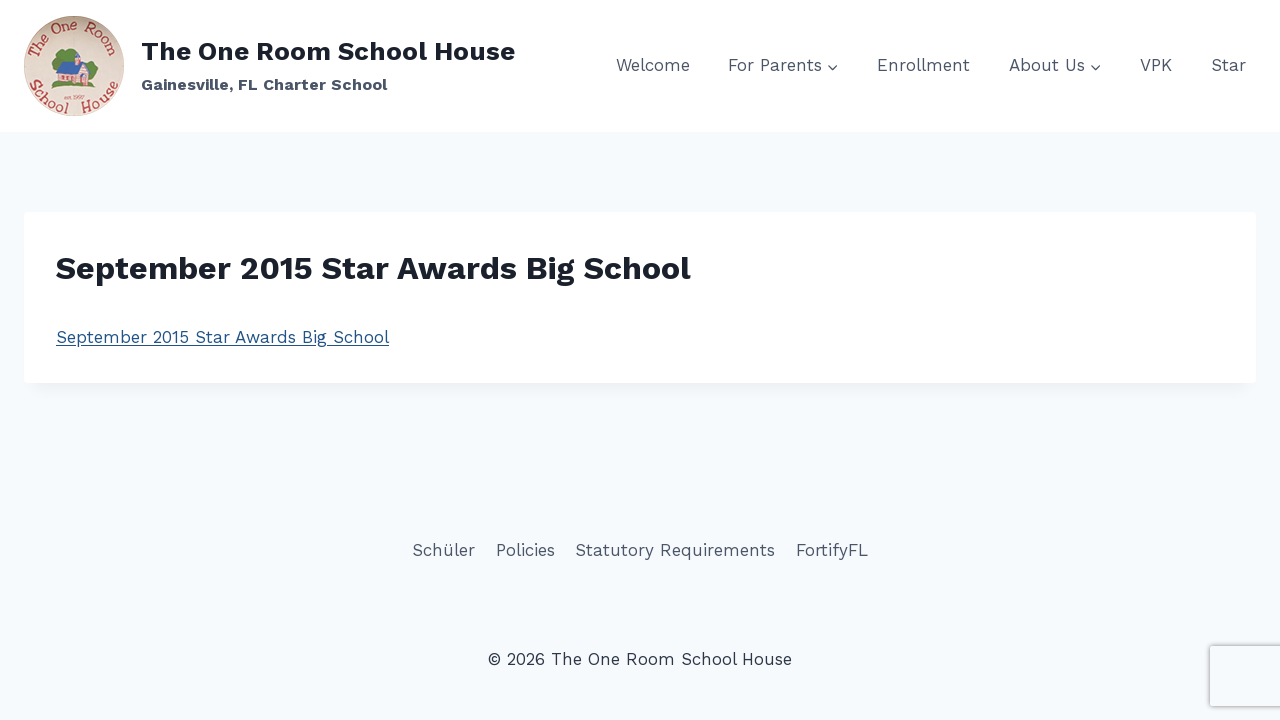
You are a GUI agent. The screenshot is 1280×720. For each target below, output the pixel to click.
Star (1228, 65)
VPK (1156, 65)
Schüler (443, 550)
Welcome (653, 65)
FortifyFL (832, 550)
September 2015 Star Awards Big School (222, 337)
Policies (525, 550)
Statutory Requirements (675, 550)
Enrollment (923, 65)
